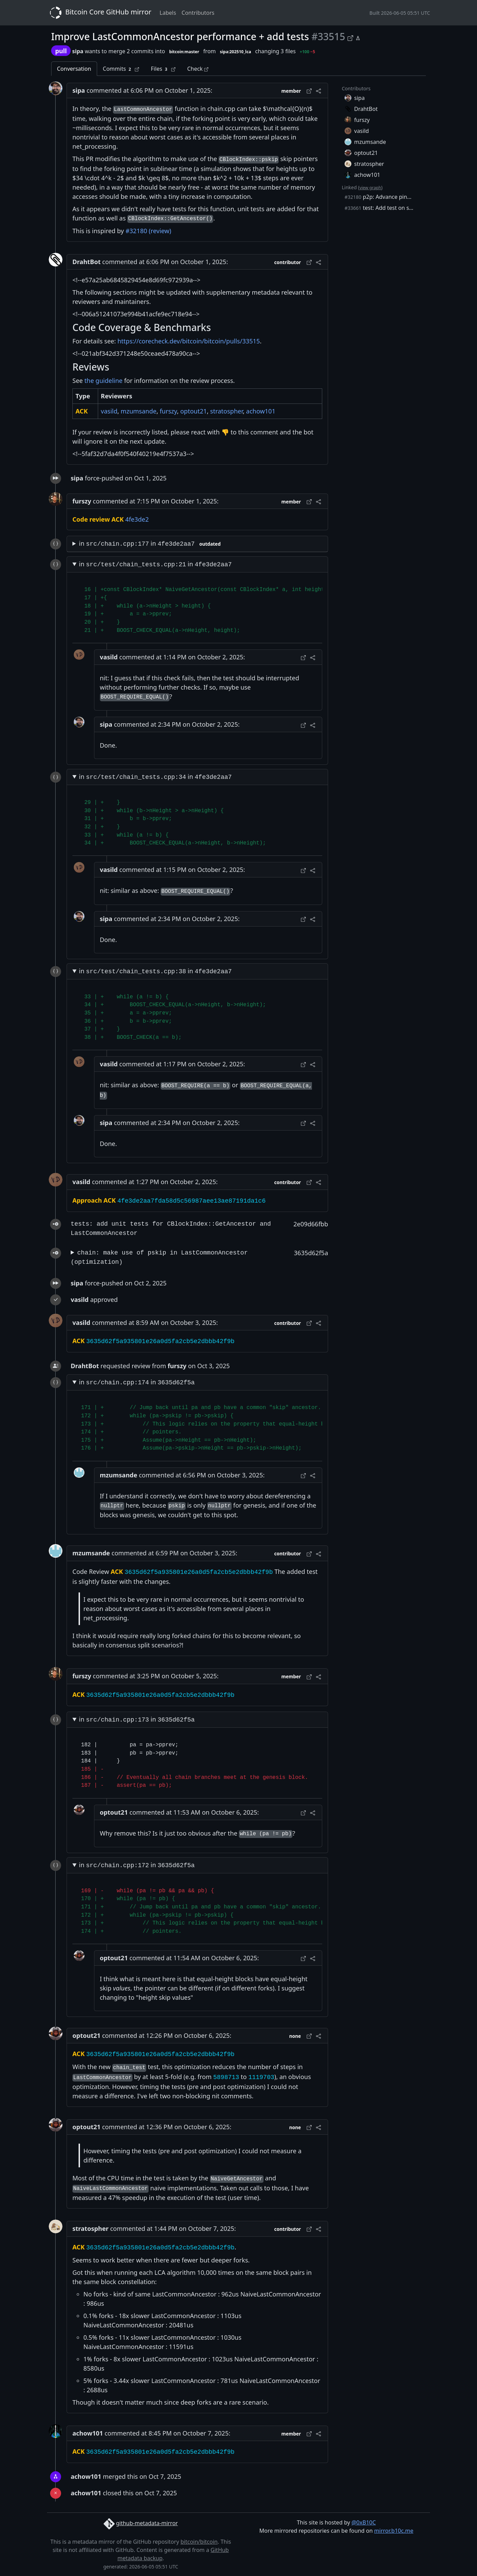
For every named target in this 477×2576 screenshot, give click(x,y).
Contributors (198, 12)
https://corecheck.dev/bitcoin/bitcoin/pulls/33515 (188, 341)
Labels (168, 12)
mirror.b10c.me (393, 2530)
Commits (121, 69)
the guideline (103, 380)
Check (197, 68)
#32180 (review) (148, 231)
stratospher (226, 411)
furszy (168, 411)
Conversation (74, 68)
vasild (109, 411)
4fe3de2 (137, 519)
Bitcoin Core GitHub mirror (99, 12)
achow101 (260, 411)
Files (163, 69)
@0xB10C (363, 2522)
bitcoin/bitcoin (199, 2541)
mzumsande (138, 411)
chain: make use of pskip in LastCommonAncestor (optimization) (159, 1257)
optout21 (193, 411)
